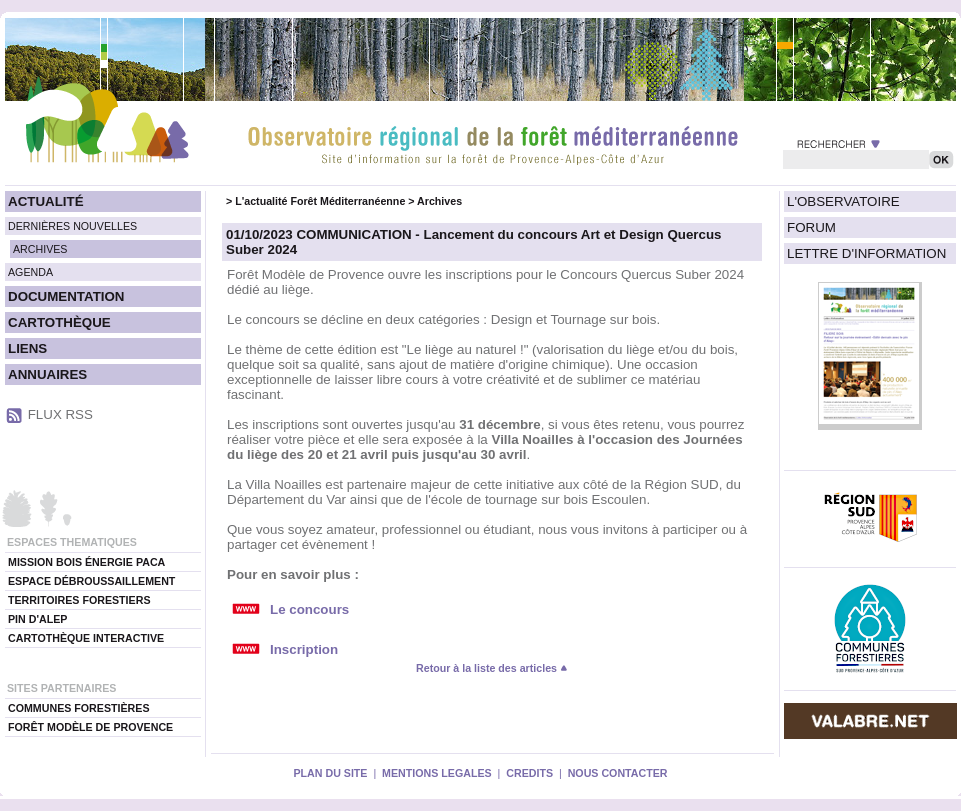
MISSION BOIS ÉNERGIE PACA (86, 562)
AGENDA (30, 272)
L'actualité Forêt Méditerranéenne (320, 201)
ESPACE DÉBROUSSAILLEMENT (91, 581)
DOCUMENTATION (66, 296)
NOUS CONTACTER (618, 773)
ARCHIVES (40, 249)
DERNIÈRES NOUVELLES (72, 226)
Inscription (304, 649)
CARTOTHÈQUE (59, 322)
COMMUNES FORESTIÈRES (79, 708)
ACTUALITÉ (46, 201)
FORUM (811, 227)
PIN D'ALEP (37, 619)
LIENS (27, 348)
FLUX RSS (60, 414)
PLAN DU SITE (330, 773)
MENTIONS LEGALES (437, 773)
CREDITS (529, 773)
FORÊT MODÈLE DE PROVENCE (90, 727)
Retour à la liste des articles (492, 668)
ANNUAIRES (47, 374)
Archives (439, 201)
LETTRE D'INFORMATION (866, 253)
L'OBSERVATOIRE (843, 201)
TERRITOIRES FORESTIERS (79, 600)
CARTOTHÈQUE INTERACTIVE (86, 638)
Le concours (309, 609)
